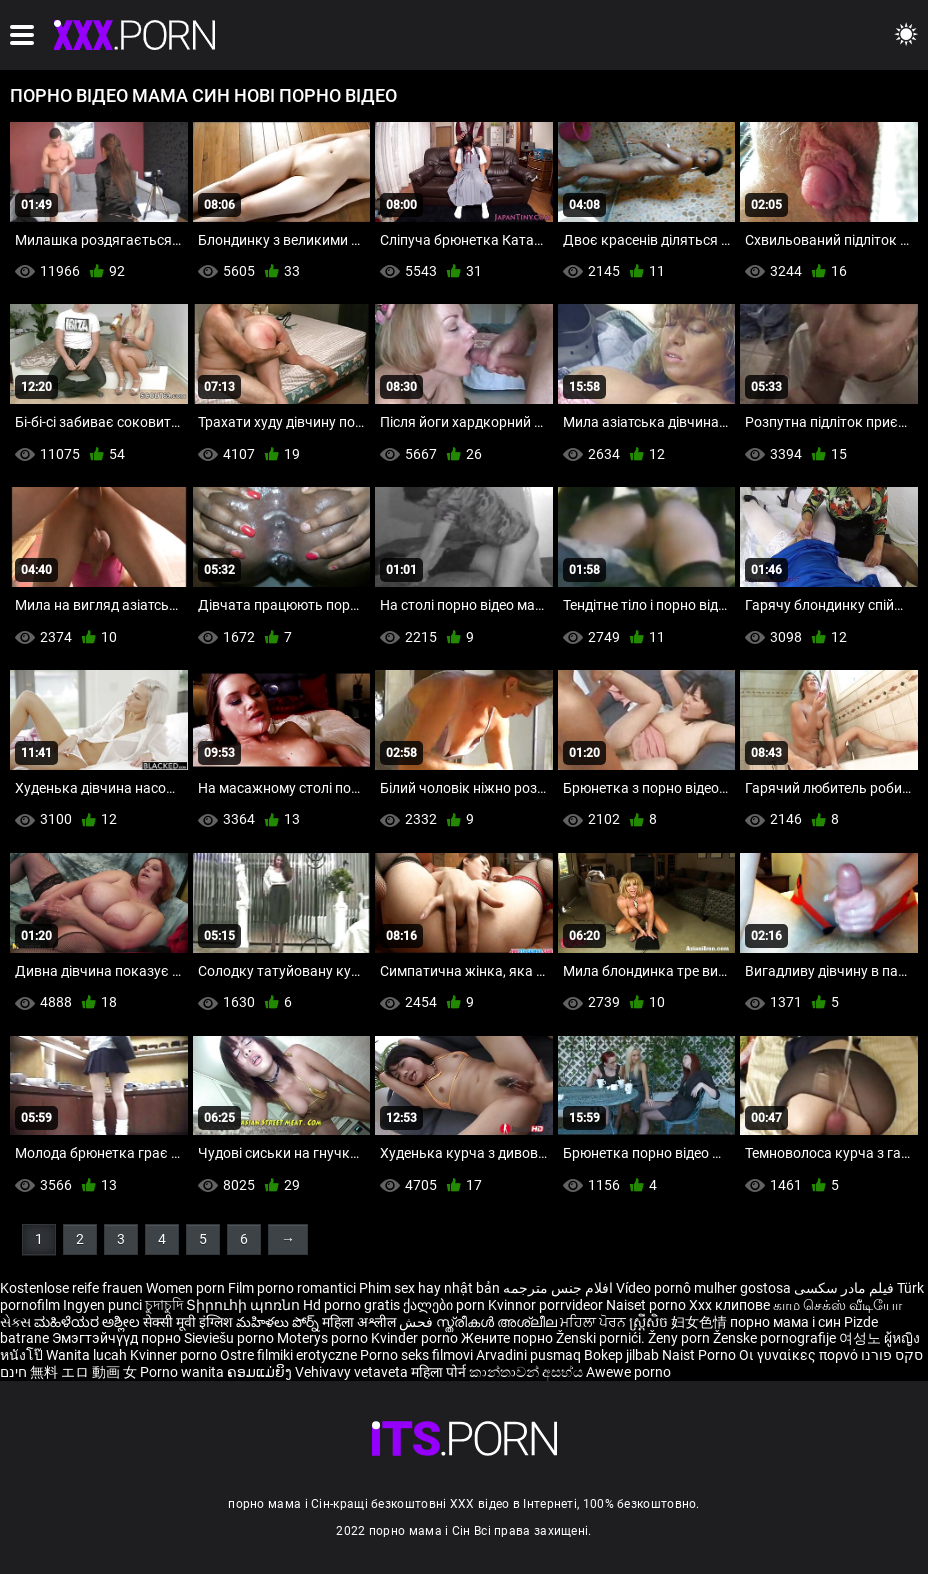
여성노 (861, 1338)
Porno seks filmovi (416, 1355)
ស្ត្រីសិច (650, 1322)
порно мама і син (785, 1322)
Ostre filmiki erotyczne (288, 1355)
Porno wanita (183, 1372)
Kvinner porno (175, 1355)
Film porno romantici (292, 1288)
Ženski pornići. (602, 1338)
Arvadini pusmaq (530, 1355)
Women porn (187, 1288)
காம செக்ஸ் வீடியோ (837, 1305)
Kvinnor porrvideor (547, 1305)
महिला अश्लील (360, 1322)
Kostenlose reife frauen (71, 1288)
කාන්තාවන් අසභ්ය (527, 1372)
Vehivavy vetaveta (353, 1372)
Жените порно (508, 1338)
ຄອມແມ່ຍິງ (261, 1372)
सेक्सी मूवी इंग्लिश (188, 1322)
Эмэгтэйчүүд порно (118, 1338)
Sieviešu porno (230, 1338)
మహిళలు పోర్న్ (279, 1322)
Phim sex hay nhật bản (429, 1288)
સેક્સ (15, 1322)
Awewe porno (628, 1372)
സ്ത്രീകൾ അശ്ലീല (498, 1322)
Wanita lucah (88, 1355)
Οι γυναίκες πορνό (800, 1355)
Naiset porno (647, 1305)
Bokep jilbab (621, 1355)
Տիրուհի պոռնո (244, 1305)
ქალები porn (445, 1305)
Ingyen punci (102, 1305)
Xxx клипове (729, 1305)
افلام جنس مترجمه (558, 1288)
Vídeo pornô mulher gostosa (703, 1288)
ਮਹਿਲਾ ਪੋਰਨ (594, 1322)
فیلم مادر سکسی (844, 1288)
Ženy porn (680, 1338)
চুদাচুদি (164, 1305)
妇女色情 (700, 1322)
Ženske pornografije (776, 1338)
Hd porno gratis (351, 1305)
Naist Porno (700, 1355)
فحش (417, 1322)
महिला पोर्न (440, 1372)
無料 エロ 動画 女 (83, 1372)
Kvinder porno (416, 1338)
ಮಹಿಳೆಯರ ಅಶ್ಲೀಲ (88, 1322)
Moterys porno (324, 1338)
